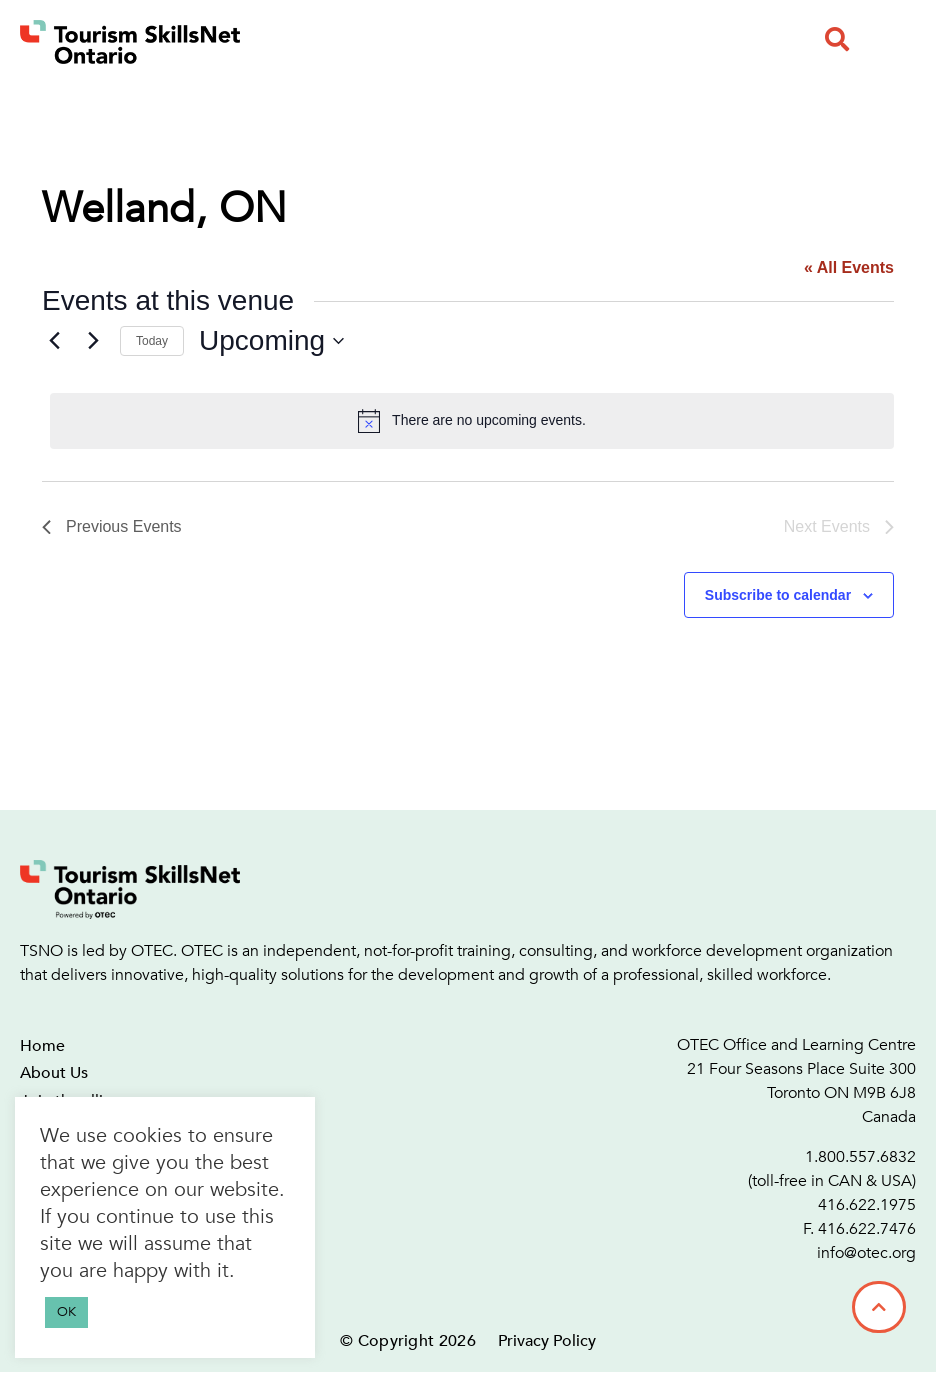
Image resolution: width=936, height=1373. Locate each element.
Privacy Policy (547, 1341)
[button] (837, 39)
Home (42, 1046)
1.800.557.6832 (860, 1157)
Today (152, 341)
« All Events (849, 267)
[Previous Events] (54, 341)
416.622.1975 (867, 1205)
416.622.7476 (867, 1229)
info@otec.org (866, 1253)
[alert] (472, 421)
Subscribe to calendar (778, 595)
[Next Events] (93, 341)
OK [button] (66, 1312)
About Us (54, 1073)
